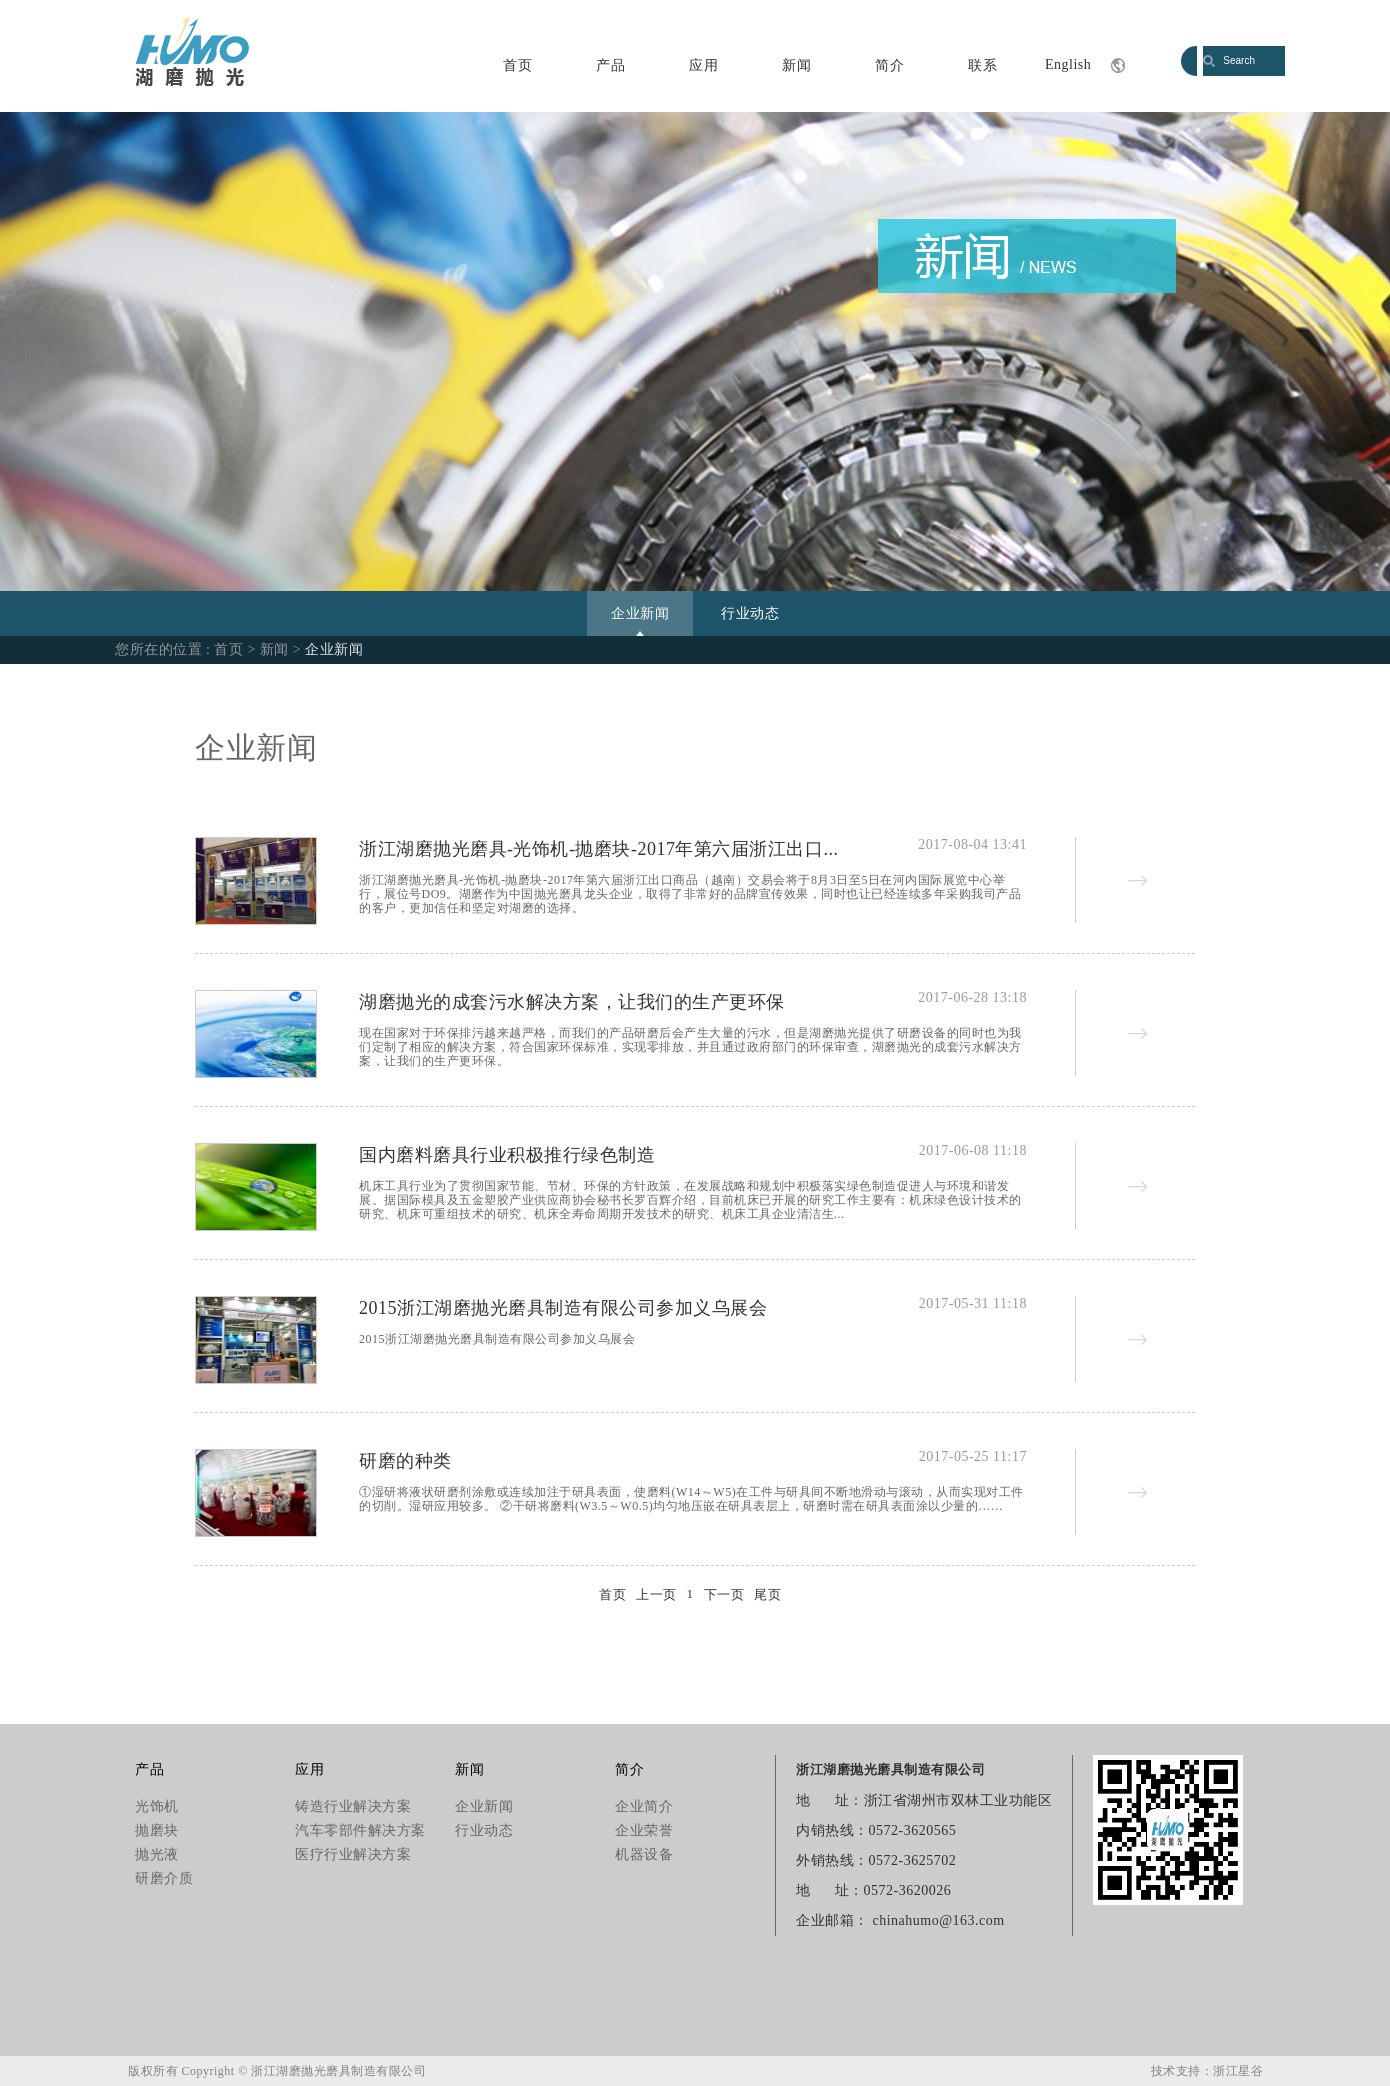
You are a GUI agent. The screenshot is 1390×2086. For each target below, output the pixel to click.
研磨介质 (164, 1878)
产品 (610, 65)
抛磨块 (157, 1830)
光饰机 (157, 1806)
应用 (703, 65)
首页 (517, 65)
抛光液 (157, 1854)
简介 (889, 65)
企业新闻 (640, 613)
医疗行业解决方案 (353, 1854)
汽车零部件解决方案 (360, 1830)
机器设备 (644, 1854)
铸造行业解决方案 (353, 1806)
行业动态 (750, 613)
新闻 (796, 65)
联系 (982, 65)
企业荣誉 (644, 1830)
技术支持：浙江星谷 (1207, 2071)
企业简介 (644, 1806)
